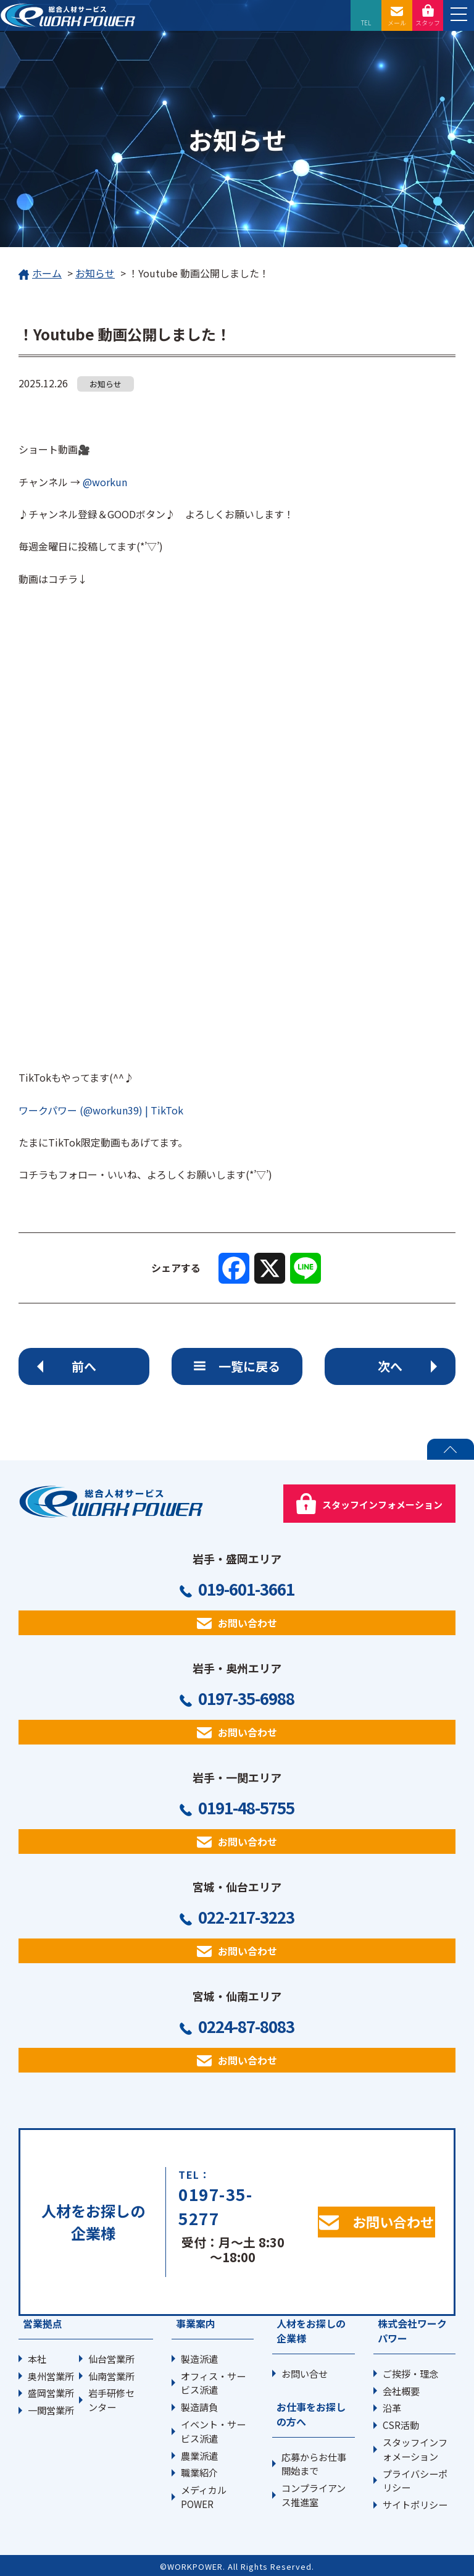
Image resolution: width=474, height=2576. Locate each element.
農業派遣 (199, 2455)
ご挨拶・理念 (410, 2373)
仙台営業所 (111, 2358)
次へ (390, 1366)
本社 (37, 2358)
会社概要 (401, 2390)
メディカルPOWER (204, 2497)
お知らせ (95, 273)
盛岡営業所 (51, 2392)
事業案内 (195, 2323)
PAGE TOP (450, 1449)
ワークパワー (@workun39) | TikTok (101, 1110)
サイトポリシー (415, 2504)
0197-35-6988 (246, 1698)
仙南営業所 (111, 2376)
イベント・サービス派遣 (213, 2431)
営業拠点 (42, 2323)
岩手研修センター (111, 2400)
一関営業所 (51, 2410)
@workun (103, 481)
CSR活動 (401, 2424)
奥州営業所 (51, 2376)
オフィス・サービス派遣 (213, 2383)
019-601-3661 (246, 1589)
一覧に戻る (249, 1366)
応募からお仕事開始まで (313, 2464)
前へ (84, 1366)
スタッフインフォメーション (415, 2449)
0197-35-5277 (215, 2205)
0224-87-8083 (246, 2026)
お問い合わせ (247, 1622)
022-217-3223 (246, 1917)
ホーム (40, 274)
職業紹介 (199, 2472)
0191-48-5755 (246, 1807)
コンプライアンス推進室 (313, 2495)
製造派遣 (199, 2358)
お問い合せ (304, 2373)
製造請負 (199, 2407)
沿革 (392, 2407)
